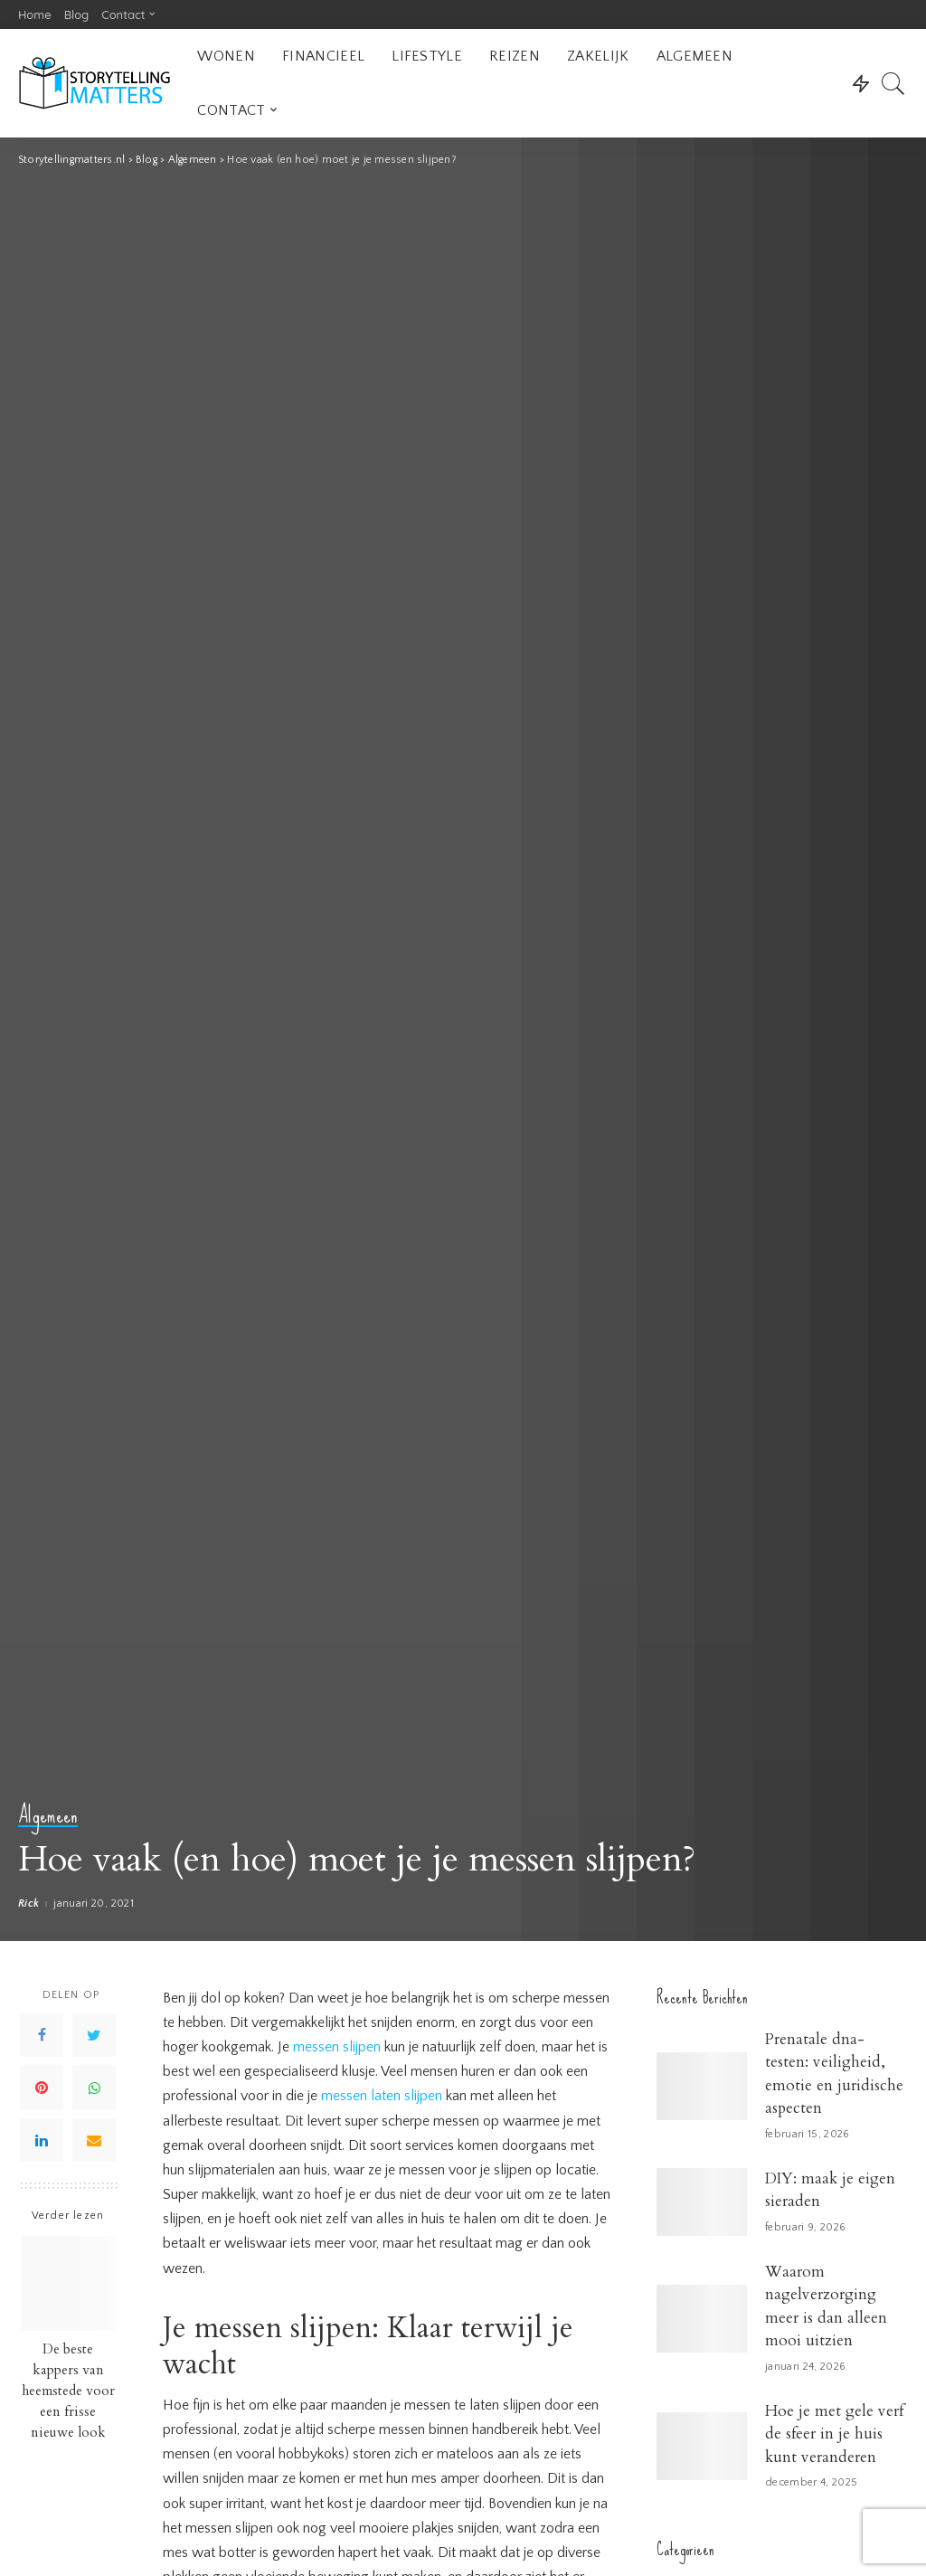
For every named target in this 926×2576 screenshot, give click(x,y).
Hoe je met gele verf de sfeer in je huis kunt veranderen (834, 2434)
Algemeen (48, 1815)
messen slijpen (337, 2047)
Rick (28, 1904)
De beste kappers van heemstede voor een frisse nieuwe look (68, 2391)
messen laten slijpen (381, 2096)
